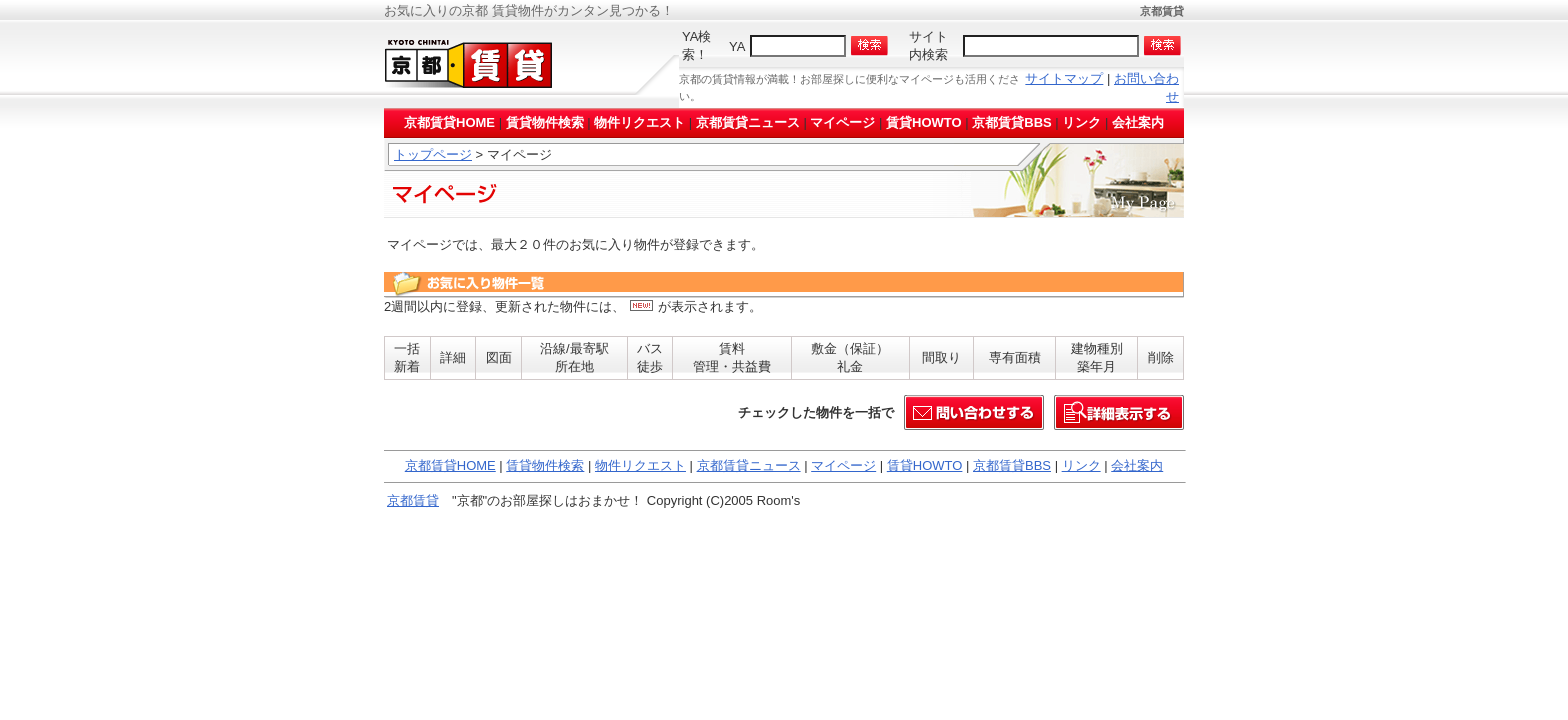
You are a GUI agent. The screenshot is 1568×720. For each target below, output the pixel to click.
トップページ (433, 154)
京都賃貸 (413, 500)
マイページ (842, 122)
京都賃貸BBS (1011, 122)
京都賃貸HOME (449, 122)
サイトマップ (1064, 78)
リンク (1081, 122)
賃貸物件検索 (545, 122)
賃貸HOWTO (924, 122)
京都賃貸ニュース (748, 122)
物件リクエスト (639, 122)
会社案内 (1138, 122)
